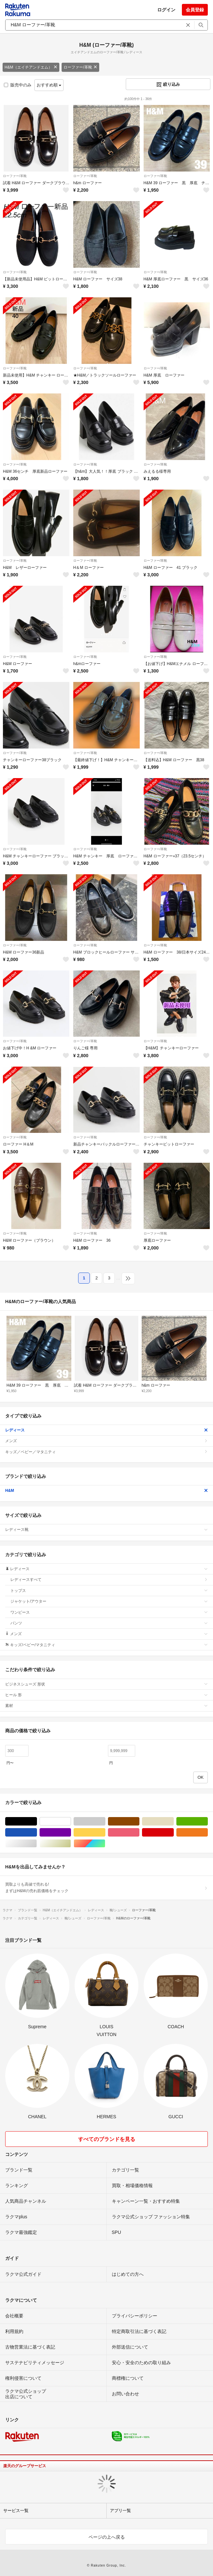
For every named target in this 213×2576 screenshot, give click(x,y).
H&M (106, 1490)
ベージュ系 (173, 1821)
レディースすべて (109, 1579)
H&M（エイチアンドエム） (31, 67)
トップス (109, 1590)
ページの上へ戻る (107, 2537)
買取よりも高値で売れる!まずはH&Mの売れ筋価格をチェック (106, 1887)
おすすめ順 (49, 85)
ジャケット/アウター (109, 1601)
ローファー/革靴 (80, 67)
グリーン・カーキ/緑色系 (207, 1821)
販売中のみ (17, 85)
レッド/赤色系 (173, 1832)
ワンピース (109, 1612)
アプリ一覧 (120, 2510)
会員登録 (195, 9)
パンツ (109, 1623)
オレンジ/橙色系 (207, 1832)
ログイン (166, 9)
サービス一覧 (16, 2510)
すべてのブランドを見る (106, 2139)
